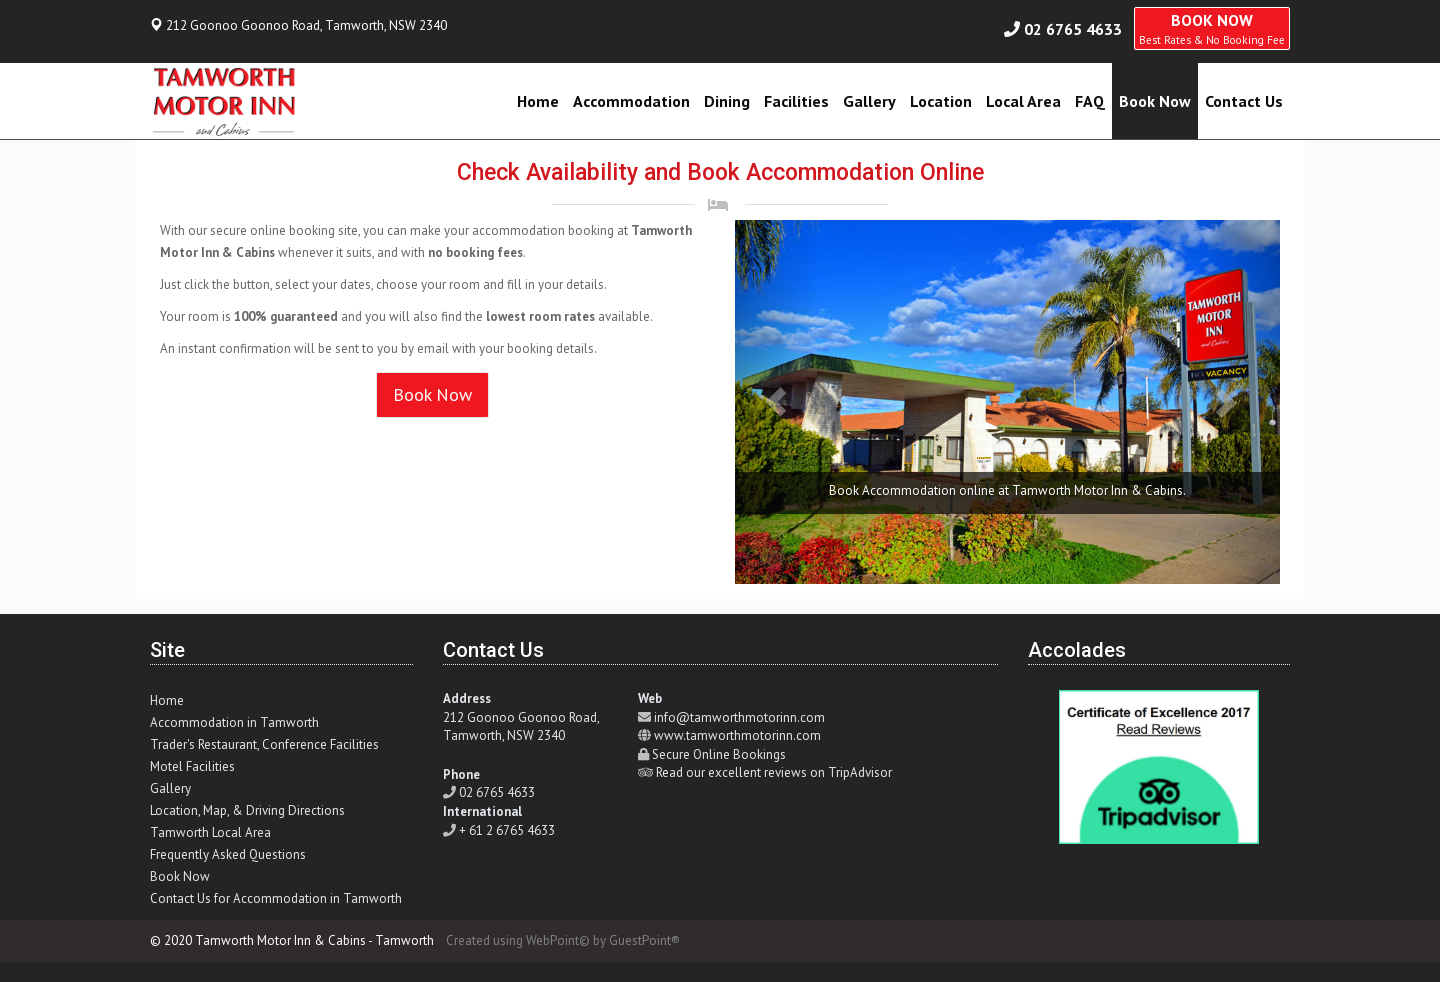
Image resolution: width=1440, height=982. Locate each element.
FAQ (1090, 101)
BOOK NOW (1212, 28)
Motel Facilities (192, 766)
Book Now (1155, 101)
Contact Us (1244, 101)
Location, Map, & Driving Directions (247, 810)
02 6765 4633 (1073, 29)
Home (538, 101)
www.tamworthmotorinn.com (737, 735)
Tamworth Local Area (210, 832)
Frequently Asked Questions (228, 854)
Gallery (869, 101)
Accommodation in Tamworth (234, 722)
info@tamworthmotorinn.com (739, 717)
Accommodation (631, 101)
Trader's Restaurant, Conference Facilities (264, 744)
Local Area (1023, 101)
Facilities (796, 101)
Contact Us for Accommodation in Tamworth (276, 898)
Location (941, 101)
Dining (727, 101)
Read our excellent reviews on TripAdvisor (774, 772)
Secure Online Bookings (719, 754)
